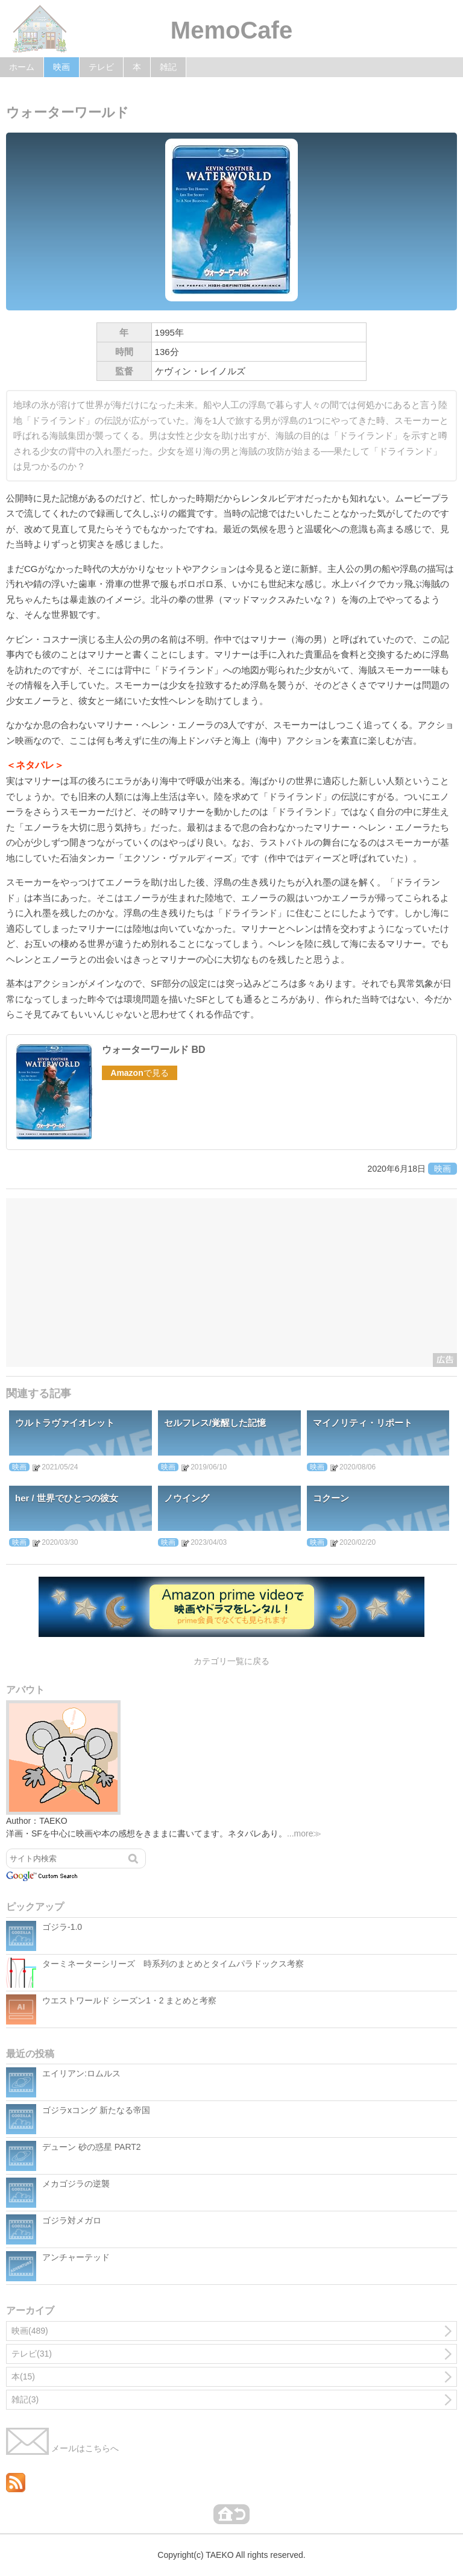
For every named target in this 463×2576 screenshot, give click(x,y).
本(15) (23, 2376)
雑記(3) (25, 2399)
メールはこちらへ (62, 2448)
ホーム (21, 67)
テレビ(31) (31, 2353)
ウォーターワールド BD (154, 1050)
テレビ (101, 67)
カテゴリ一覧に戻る (231, 1661)
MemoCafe (231, 30)
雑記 (168, 67)
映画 (61, 67)
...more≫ (304, 1833)
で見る (139, 1073)
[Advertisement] (231, 1282)
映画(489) (29, 2331)
